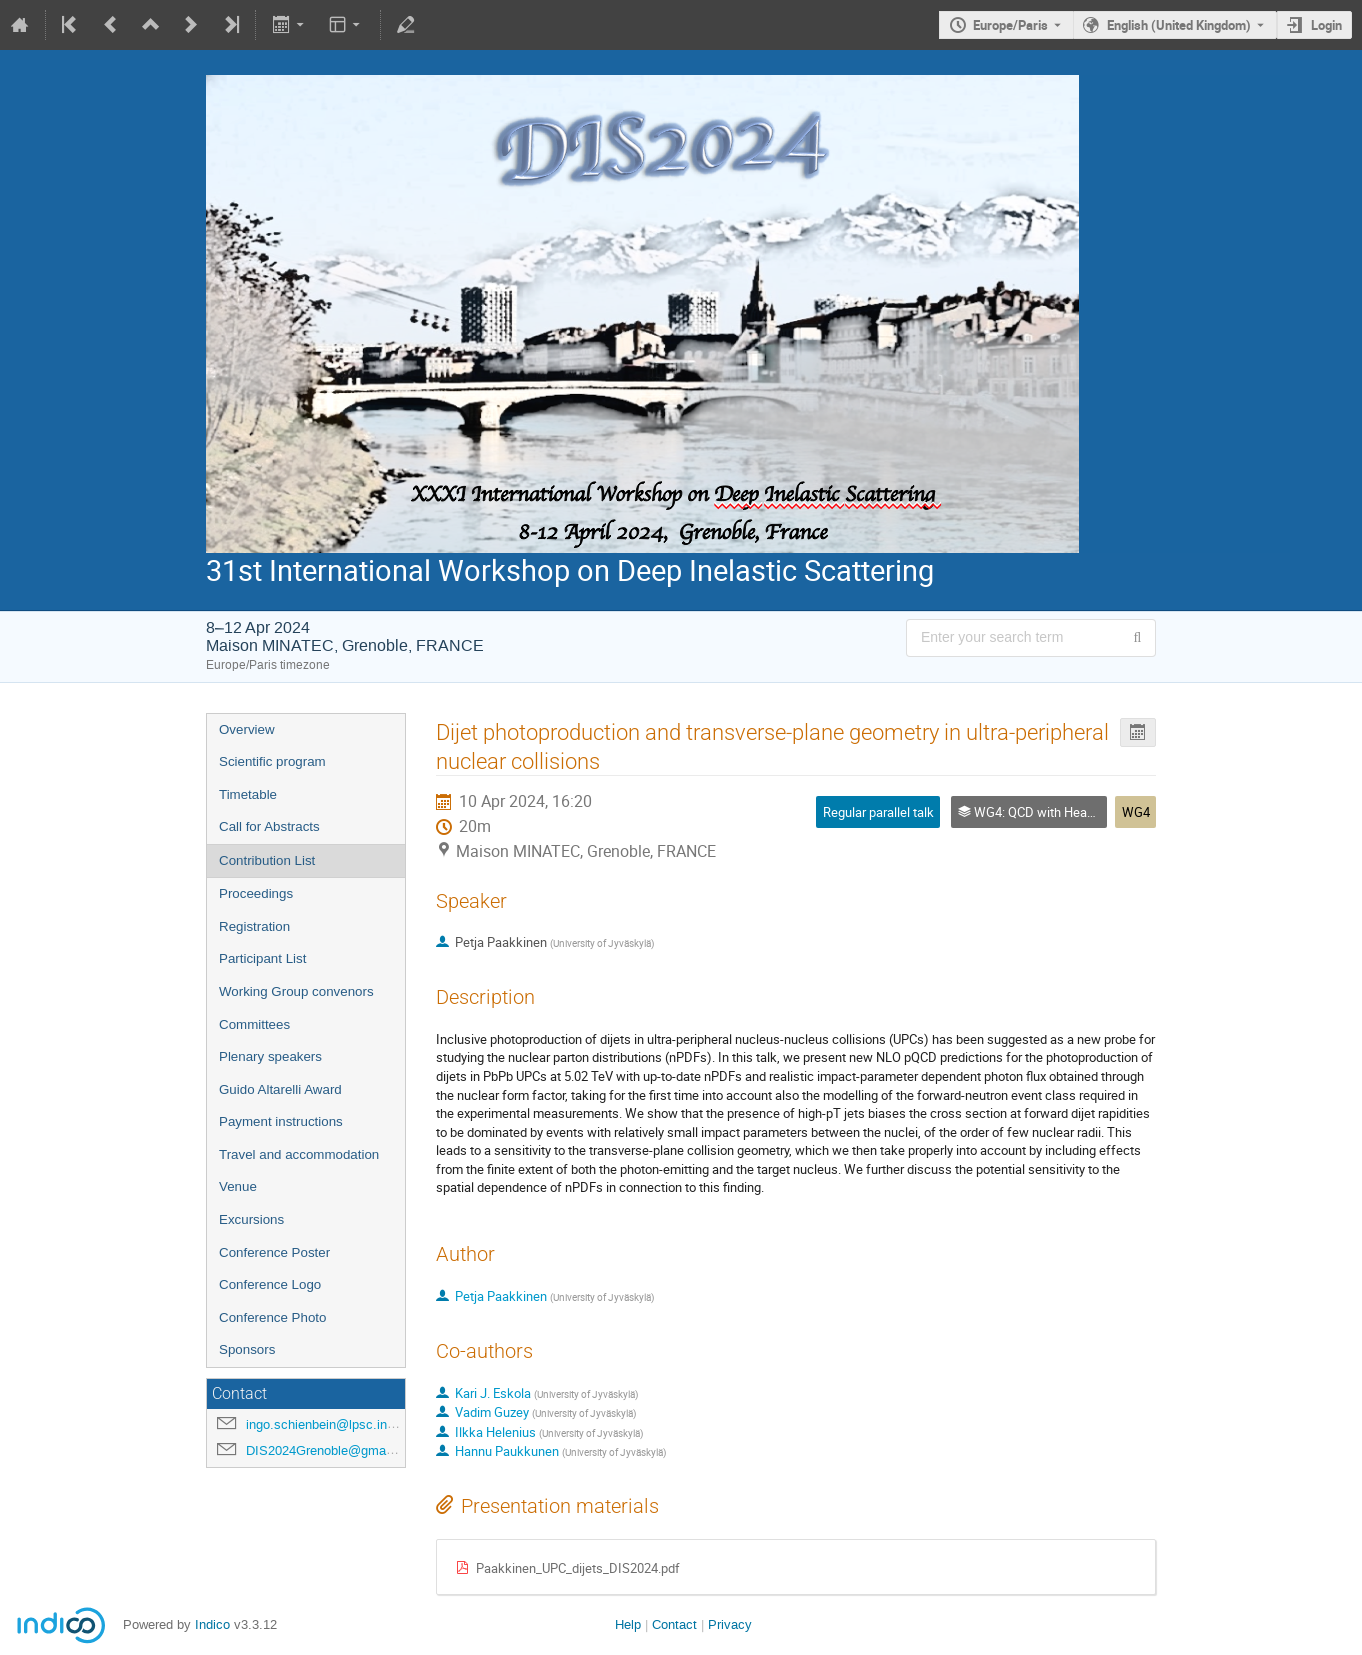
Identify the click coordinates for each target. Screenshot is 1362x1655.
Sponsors (247, 1349)
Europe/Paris (1010, 25)
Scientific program (272, 761)
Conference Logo (270, 1284)
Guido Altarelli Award (280, 1089)
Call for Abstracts (269, 826)
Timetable (248, 794)
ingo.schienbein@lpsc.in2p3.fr (333, 1424)
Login (1326, 25)
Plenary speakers (270, 1056)
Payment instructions (281, 1121)
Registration (254, 926)
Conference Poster (274, 1252)
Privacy (730, 1624)
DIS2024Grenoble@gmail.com (333, 1450)
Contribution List (267, 860)
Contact (674, 1624)
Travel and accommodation (299, 1154)
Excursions (251, 1219)
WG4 (1136, 812)
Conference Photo (272, 1317)
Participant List (262, 958)
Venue (238, 1186)
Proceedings (256, 893)
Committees (254, 1024)
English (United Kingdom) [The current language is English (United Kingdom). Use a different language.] (1179, 25)
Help (628, 1624)
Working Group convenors (296, 991)
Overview (247, 729)
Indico (212, 1624)
